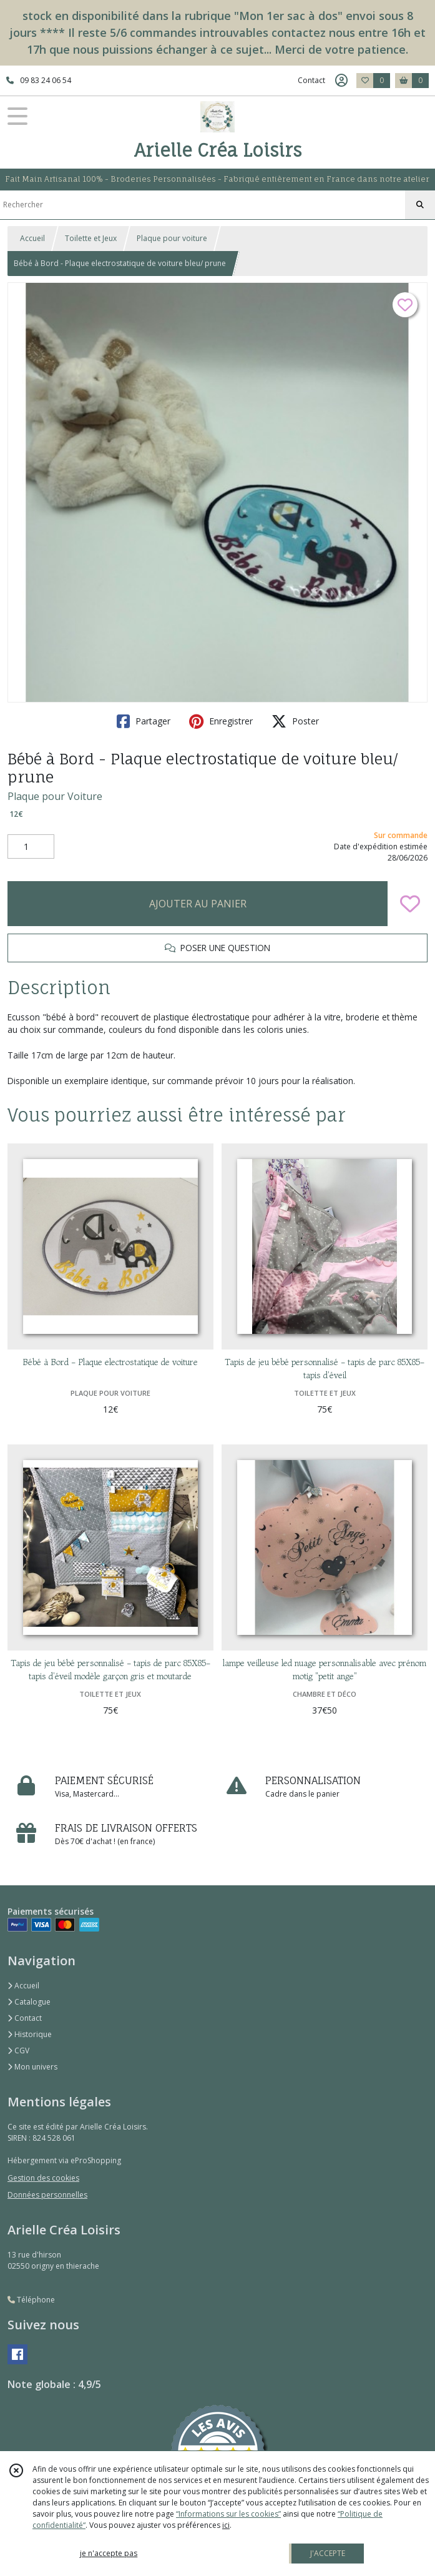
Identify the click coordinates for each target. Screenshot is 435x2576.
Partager (143, 721)
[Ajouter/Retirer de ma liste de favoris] (410, 903)
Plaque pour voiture (172, 238)
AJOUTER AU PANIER (198, 903)
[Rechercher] (420, 204)
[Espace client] (341, 81)
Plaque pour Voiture (54, 796)
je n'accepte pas (108, 2553)
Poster (295, 721)
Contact (311, 80)
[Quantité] (30, 846)
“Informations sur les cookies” (228, 2514)
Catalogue (29, 2001)
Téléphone (31, 2299)
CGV (18, 2050)
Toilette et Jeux (91, 238)
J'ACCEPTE (327, 2553)
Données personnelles (47, 2194)
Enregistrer (221, 721)
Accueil (32, 238)
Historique (29, 2034)
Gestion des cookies (43, 2178)
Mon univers (32, 2066)
